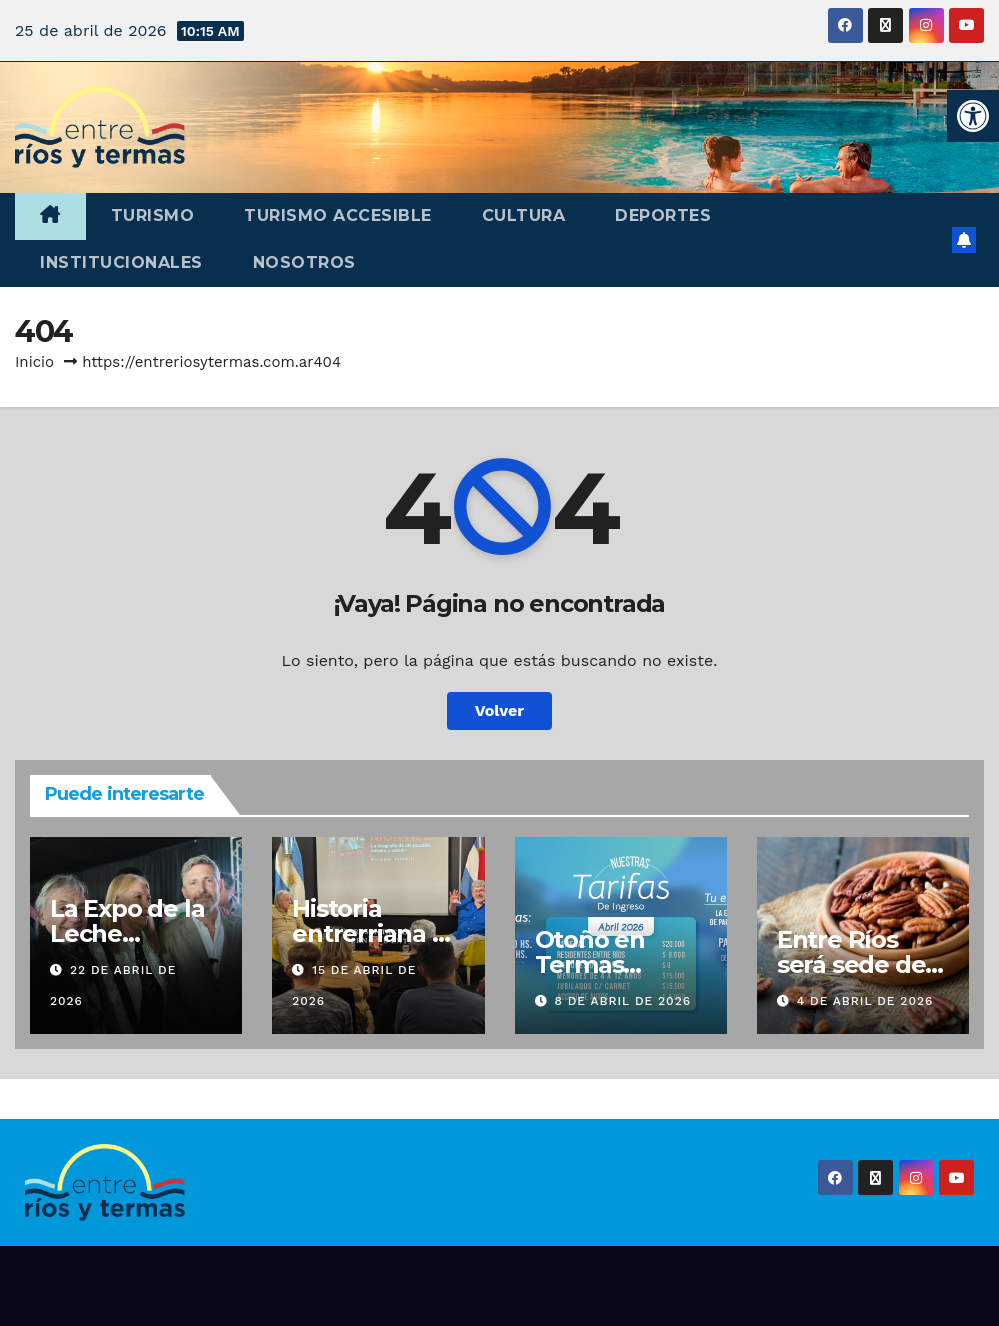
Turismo (153, 215)
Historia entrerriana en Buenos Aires (377, 933)
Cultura (524, 215)
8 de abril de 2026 (622, 1001)
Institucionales (121, 262)
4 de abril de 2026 (865, 1001)
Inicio (34, 362)
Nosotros (304, 262)
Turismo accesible (338, 215)
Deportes (663, 215)
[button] (973, 116)
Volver (500, 710)
